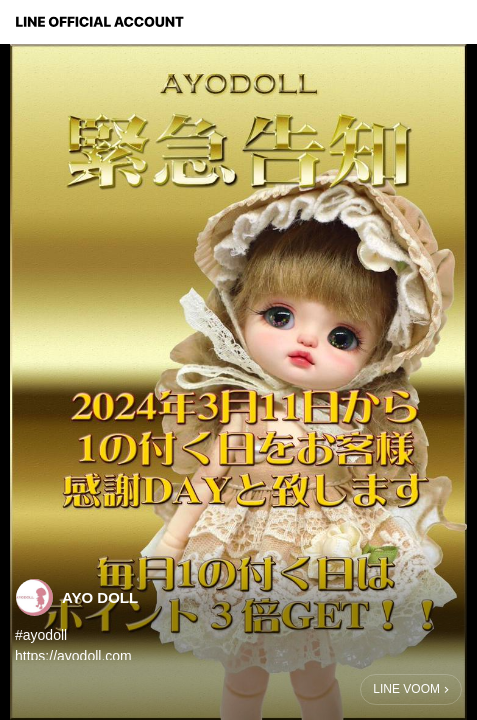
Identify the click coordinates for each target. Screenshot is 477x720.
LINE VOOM (406, 689)
